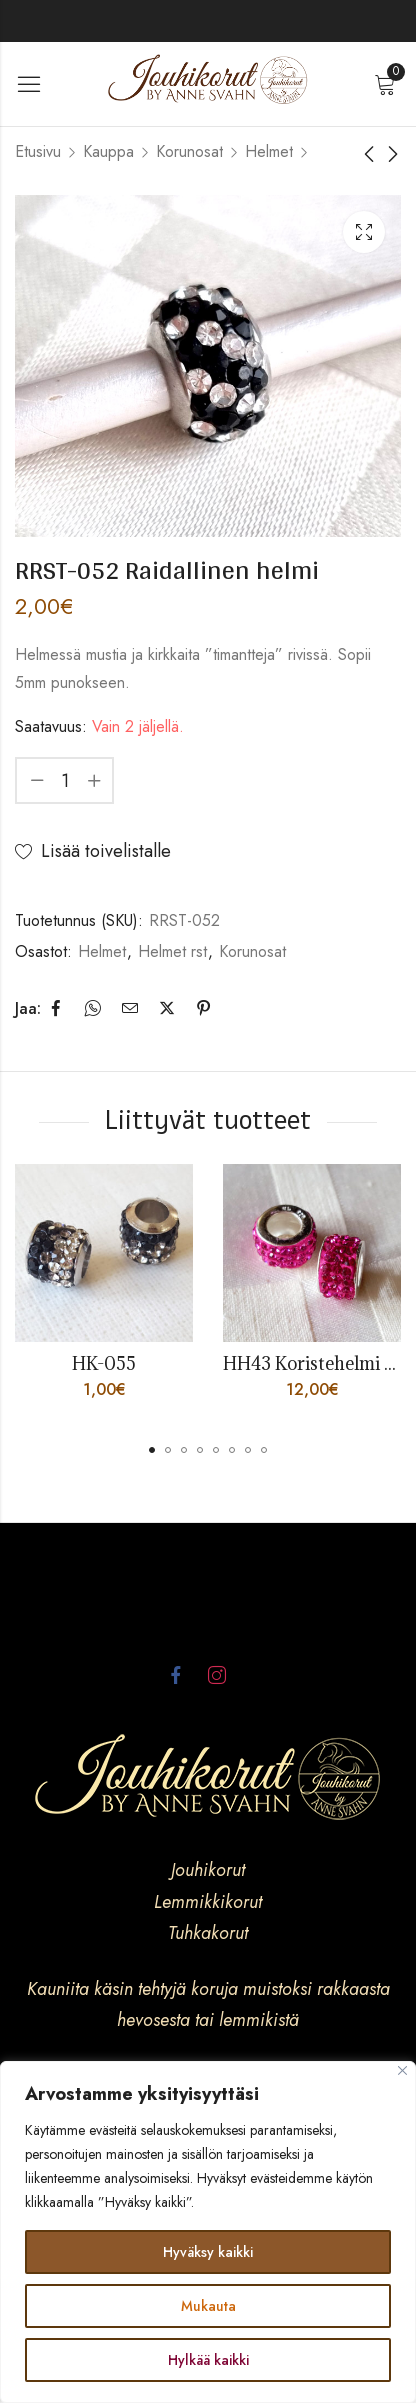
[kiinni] (402, 2070)
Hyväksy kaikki (208, 2252)
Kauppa (108, 151)
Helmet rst (172, 951)
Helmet (269, 151)
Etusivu (38, 151)
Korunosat (189, 151)
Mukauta (208, 2306)
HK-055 (104, 1363)
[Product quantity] (65, 780)
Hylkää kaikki (208, 2360)
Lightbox (364, 232)
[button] (152, 1450)
